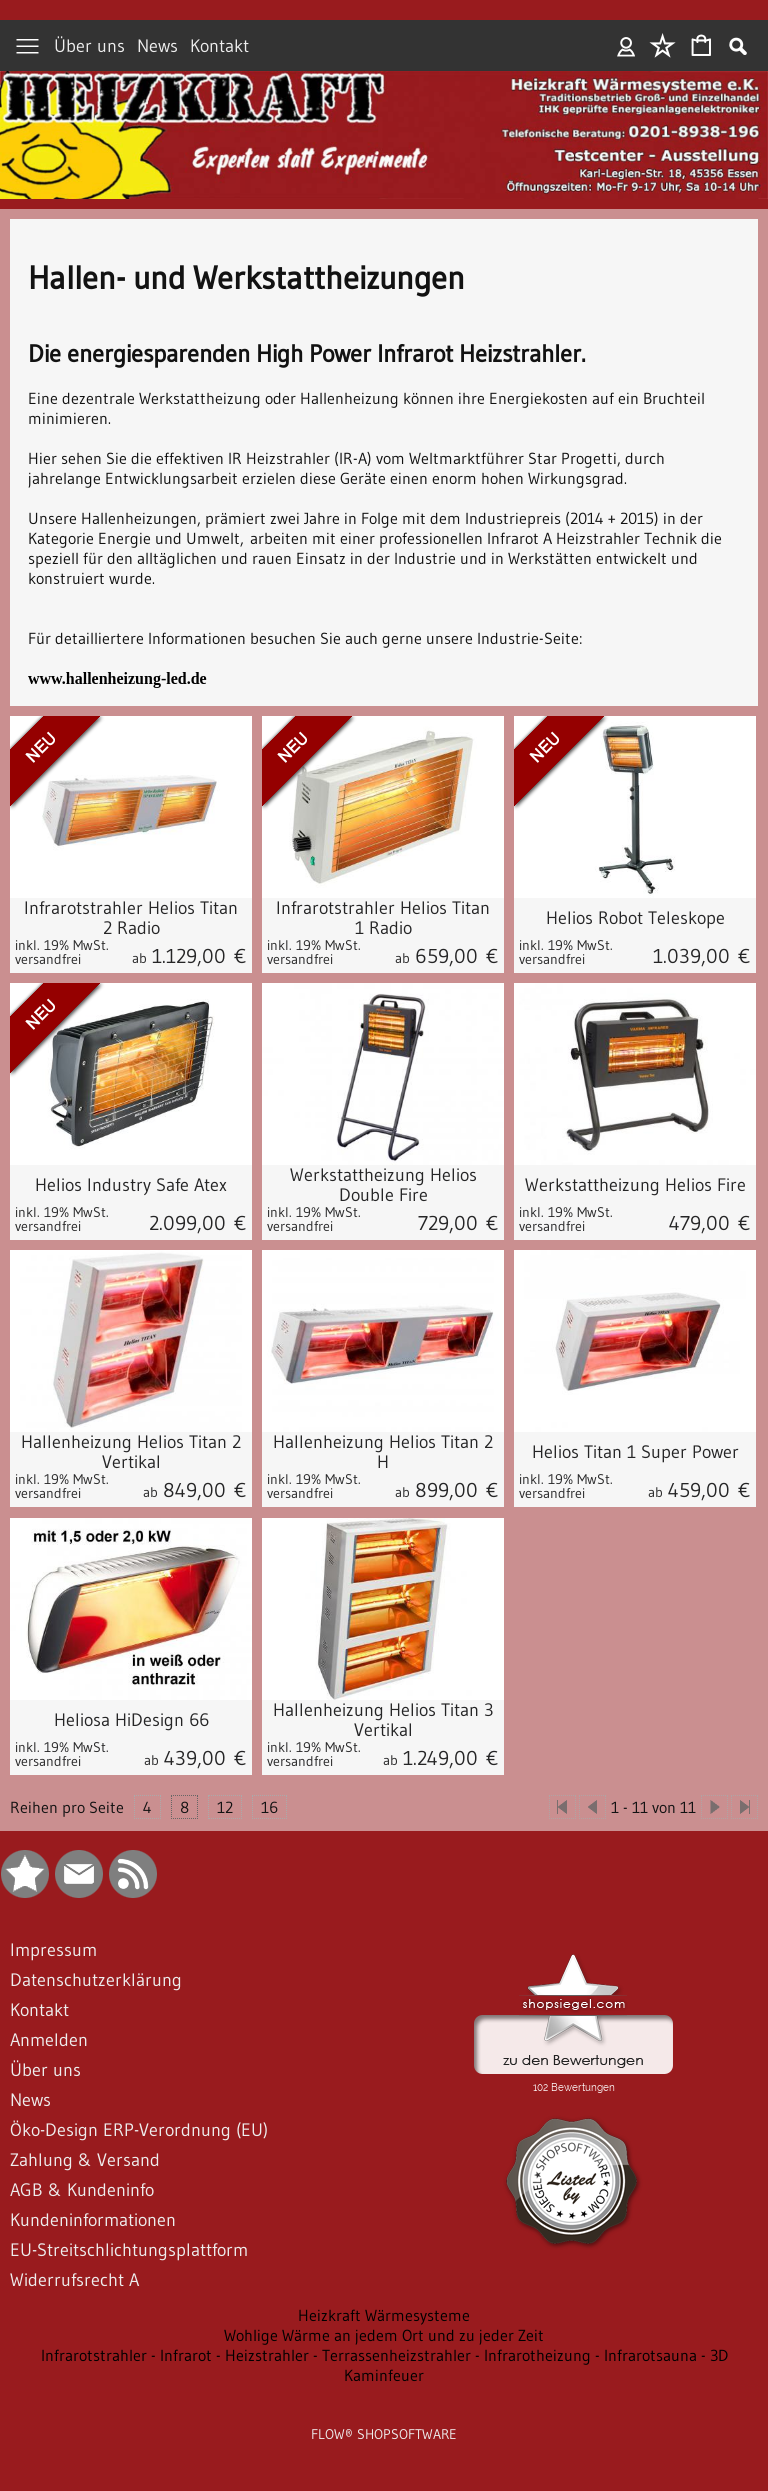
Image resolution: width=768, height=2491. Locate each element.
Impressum (53, 1950)
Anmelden (626, 46)
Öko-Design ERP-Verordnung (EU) (139, 2130)
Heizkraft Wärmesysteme (384, 2315)
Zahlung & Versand (85, 2160)
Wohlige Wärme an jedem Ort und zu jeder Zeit (384, 2335)
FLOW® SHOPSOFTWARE (384, 2434)
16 (269, 1807)
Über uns (89, 46)
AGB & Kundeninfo (82, 2190)
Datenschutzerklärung (96, 1980)
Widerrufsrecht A (74, 2280)
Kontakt (219, 46)
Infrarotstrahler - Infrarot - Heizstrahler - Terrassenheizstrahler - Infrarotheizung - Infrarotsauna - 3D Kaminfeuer (384, 2365)
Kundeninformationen (93, 2220)
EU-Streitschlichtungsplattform (129, 2250)
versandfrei (48, 959)
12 (225, 1807)
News (157, 46)
